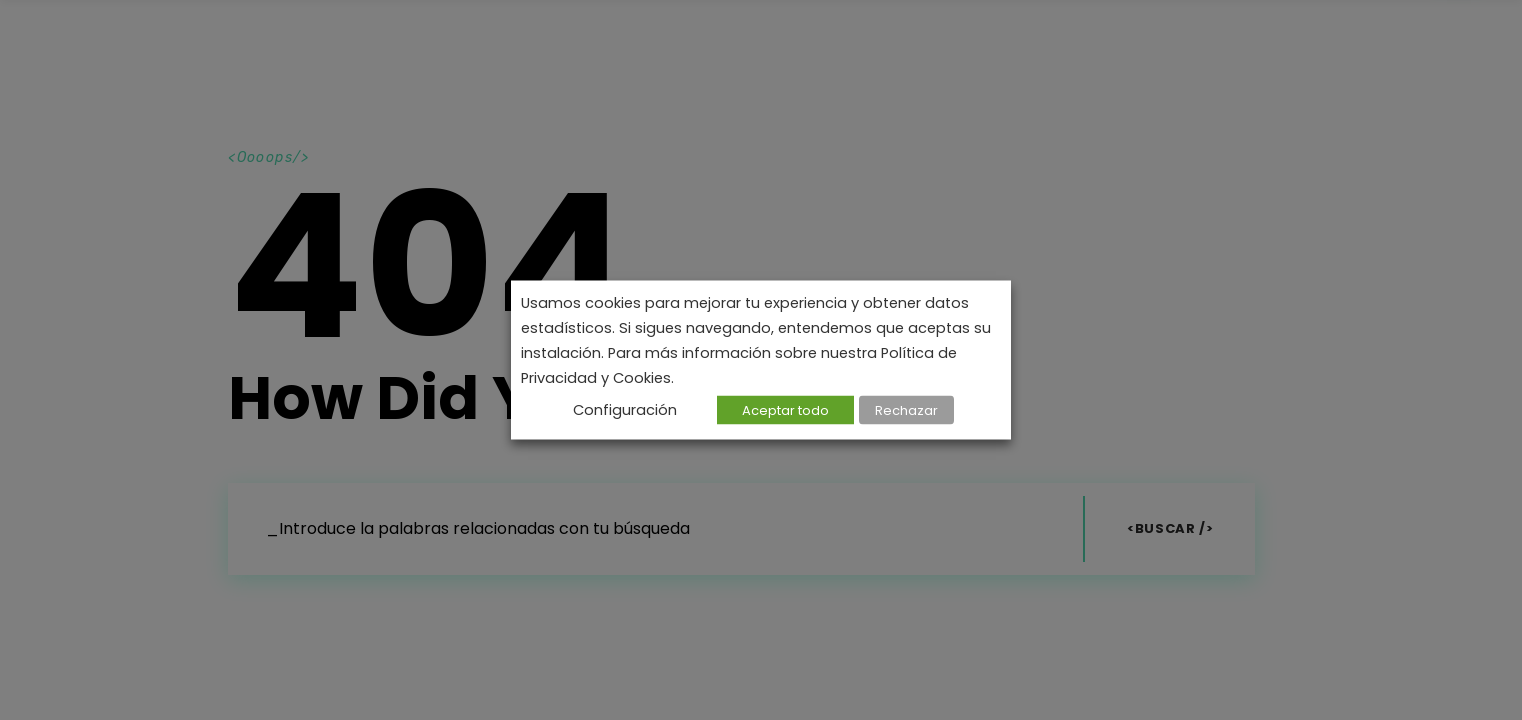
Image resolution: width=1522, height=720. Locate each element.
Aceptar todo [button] (785, 410)
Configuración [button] (625, 410)
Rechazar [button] (906, 410)
